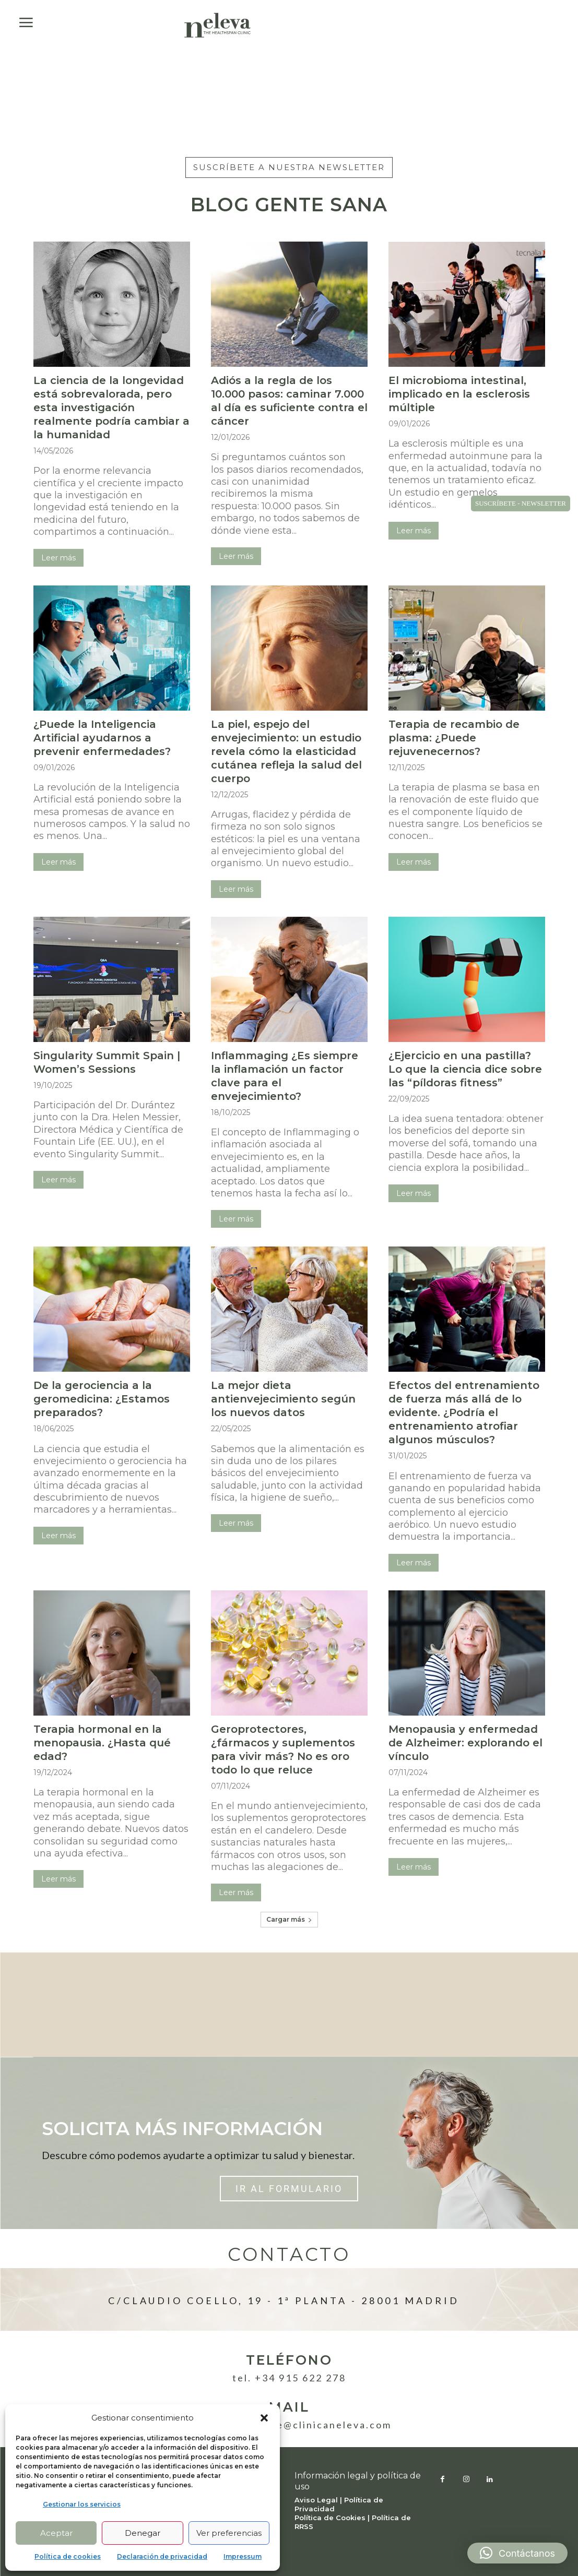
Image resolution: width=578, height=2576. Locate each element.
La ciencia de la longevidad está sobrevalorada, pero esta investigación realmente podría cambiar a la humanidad (111, 407)
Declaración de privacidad (162, 2556)
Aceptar (56, 2533)
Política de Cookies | (333, 2517)
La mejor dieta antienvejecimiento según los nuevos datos (283, 1399)
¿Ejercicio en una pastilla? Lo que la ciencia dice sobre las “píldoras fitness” (465, 1069)
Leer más (58, 557)
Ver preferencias (229, 2533)
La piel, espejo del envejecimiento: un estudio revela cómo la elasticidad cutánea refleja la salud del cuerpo (286, 751)
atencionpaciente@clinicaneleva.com (289, 2424)
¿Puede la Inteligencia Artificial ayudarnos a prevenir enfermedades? (102, 738)
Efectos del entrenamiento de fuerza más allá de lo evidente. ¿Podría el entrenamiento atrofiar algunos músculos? (463, 1412)
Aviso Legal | (319, 2500)
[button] (264, 2418)
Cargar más (289, 1919)
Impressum (242, 2556)
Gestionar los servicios (82, 2504)
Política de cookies (67, 2556)
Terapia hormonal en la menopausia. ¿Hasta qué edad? (102, 1743)
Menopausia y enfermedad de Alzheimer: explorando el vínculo (465, 1743)
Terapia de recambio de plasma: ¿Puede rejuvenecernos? (454, 738)
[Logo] (218, 25)
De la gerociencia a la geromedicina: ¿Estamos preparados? (101, 1399)
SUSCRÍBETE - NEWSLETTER (520, 503)
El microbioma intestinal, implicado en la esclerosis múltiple (459, 394)
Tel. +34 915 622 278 (289, 2377)
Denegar (142, 2533)
